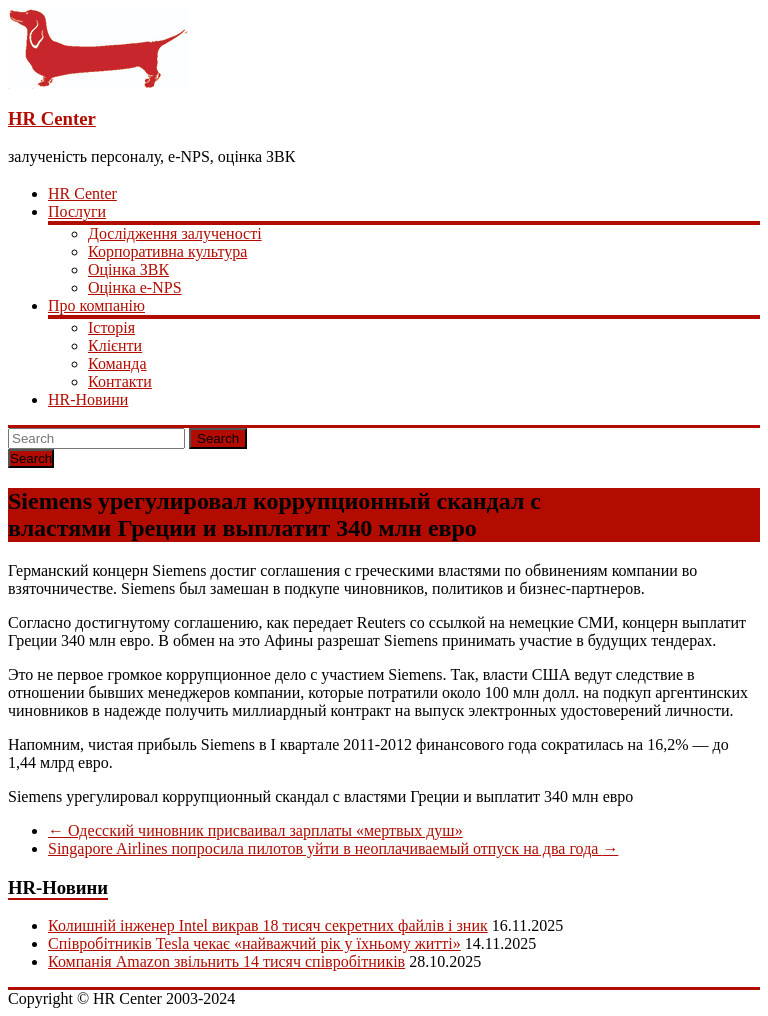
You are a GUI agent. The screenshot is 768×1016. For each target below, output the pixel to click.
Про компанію (96, 305)
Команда (117, 363)
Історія (111, 327)
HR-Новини (88, 399)
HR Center (52, 118)
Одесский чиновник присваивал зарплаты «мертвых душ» (255, 830)
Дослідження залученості (175, 233)
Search (218, 438)
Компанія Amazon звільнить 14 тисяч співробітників (226, 961)
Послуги (77, 211)
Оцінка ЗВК (128, 269)
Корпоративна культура (167, 251)
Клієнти (115, 345)
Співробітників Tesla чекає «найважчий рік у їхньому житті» (254, 943)
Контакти (120, 381)
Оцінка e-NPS (135, 287)
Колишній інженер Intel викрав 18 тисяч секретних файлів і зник (268, 925)
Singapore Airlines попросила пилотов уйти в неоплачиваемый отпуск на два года (333, 848)
